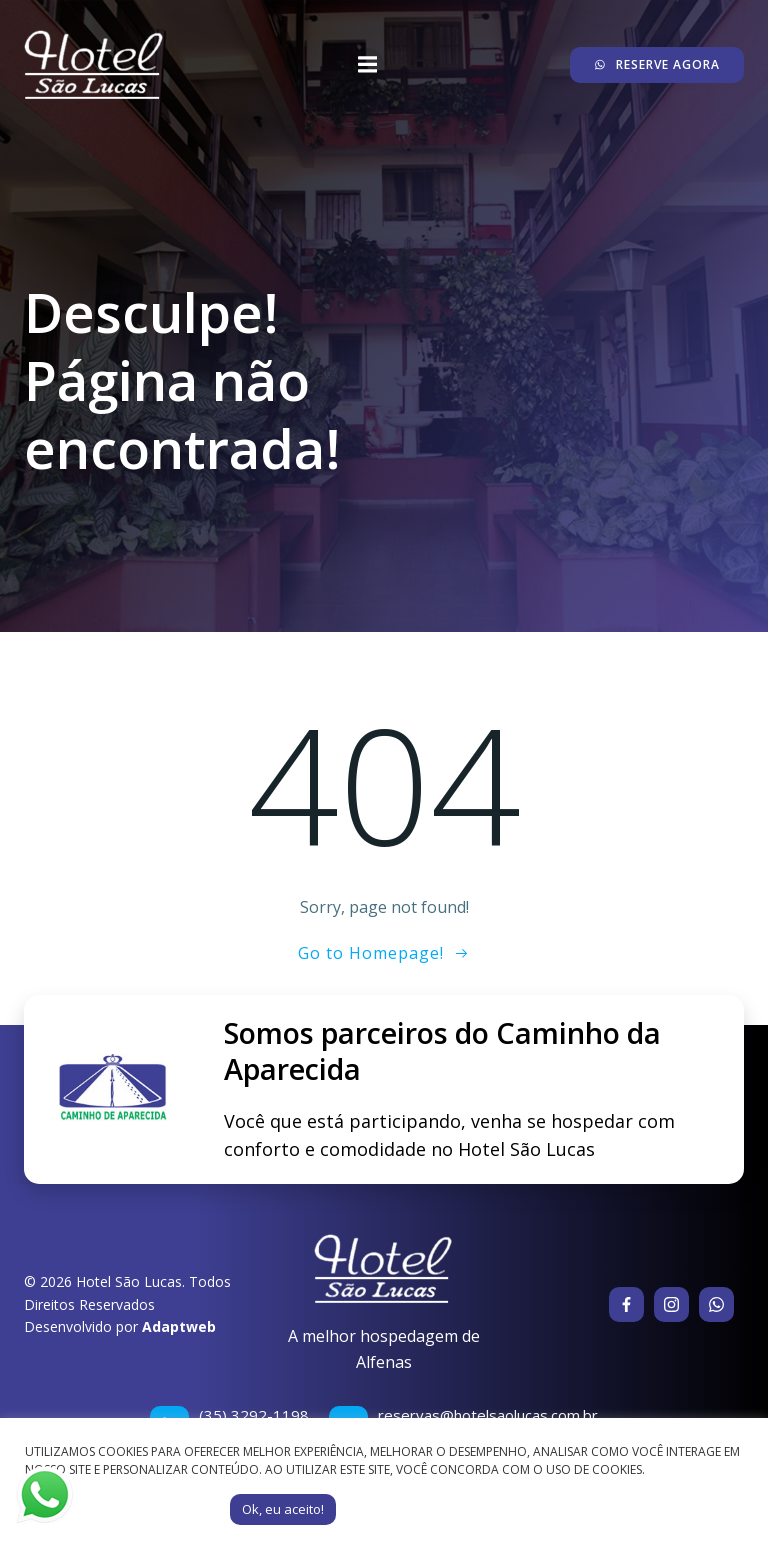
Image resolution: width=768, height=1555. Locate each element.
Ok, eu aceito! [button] (283, 1509)
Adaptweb (179, 1326)
